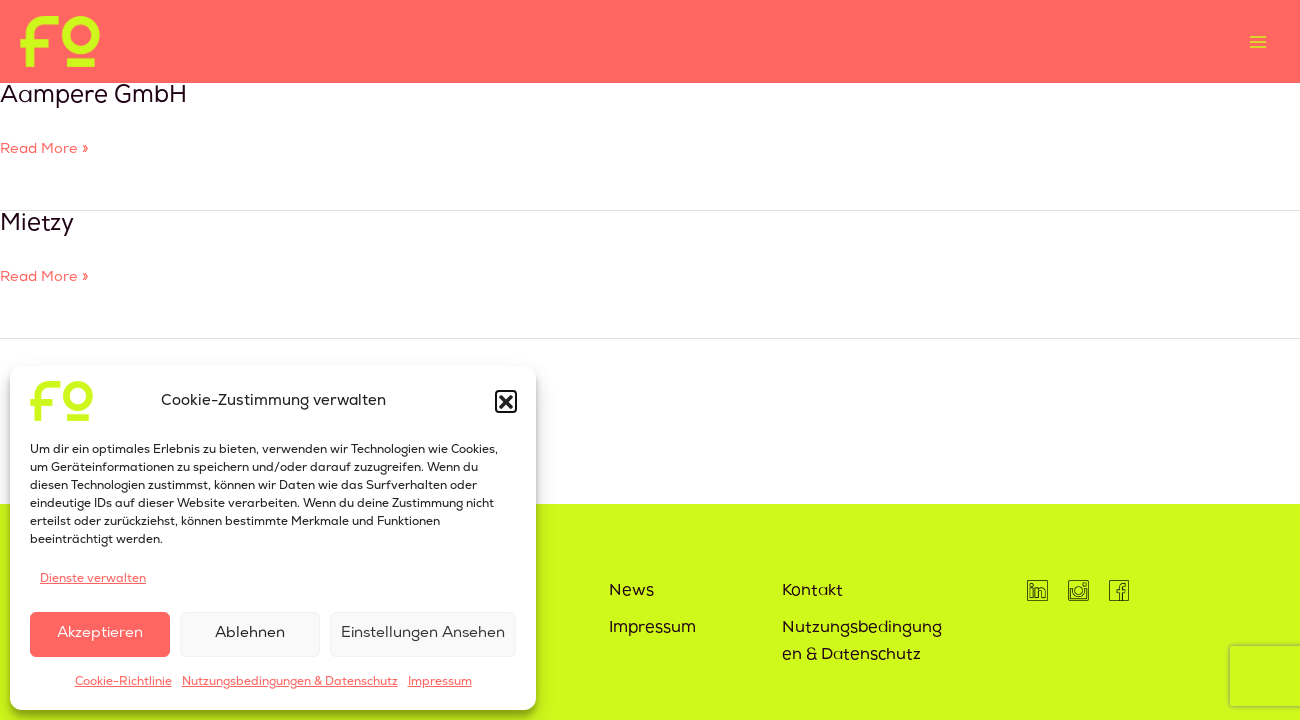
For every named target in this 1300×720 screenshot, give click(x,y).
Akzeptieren (100, 634)
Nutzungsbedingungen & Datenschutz (290, 681)
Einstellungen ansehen (423, 634)
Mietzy (37, 225)
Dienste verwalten (93, 578)
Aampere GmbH (93, 97)
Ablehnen (250, 634)
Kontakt (812, 592)
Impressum (440, 681)
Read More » (44, 150)
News (631, 592)
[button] (506, 401)
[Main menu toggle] (1257, 41)
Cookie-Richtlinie (123, 681)
